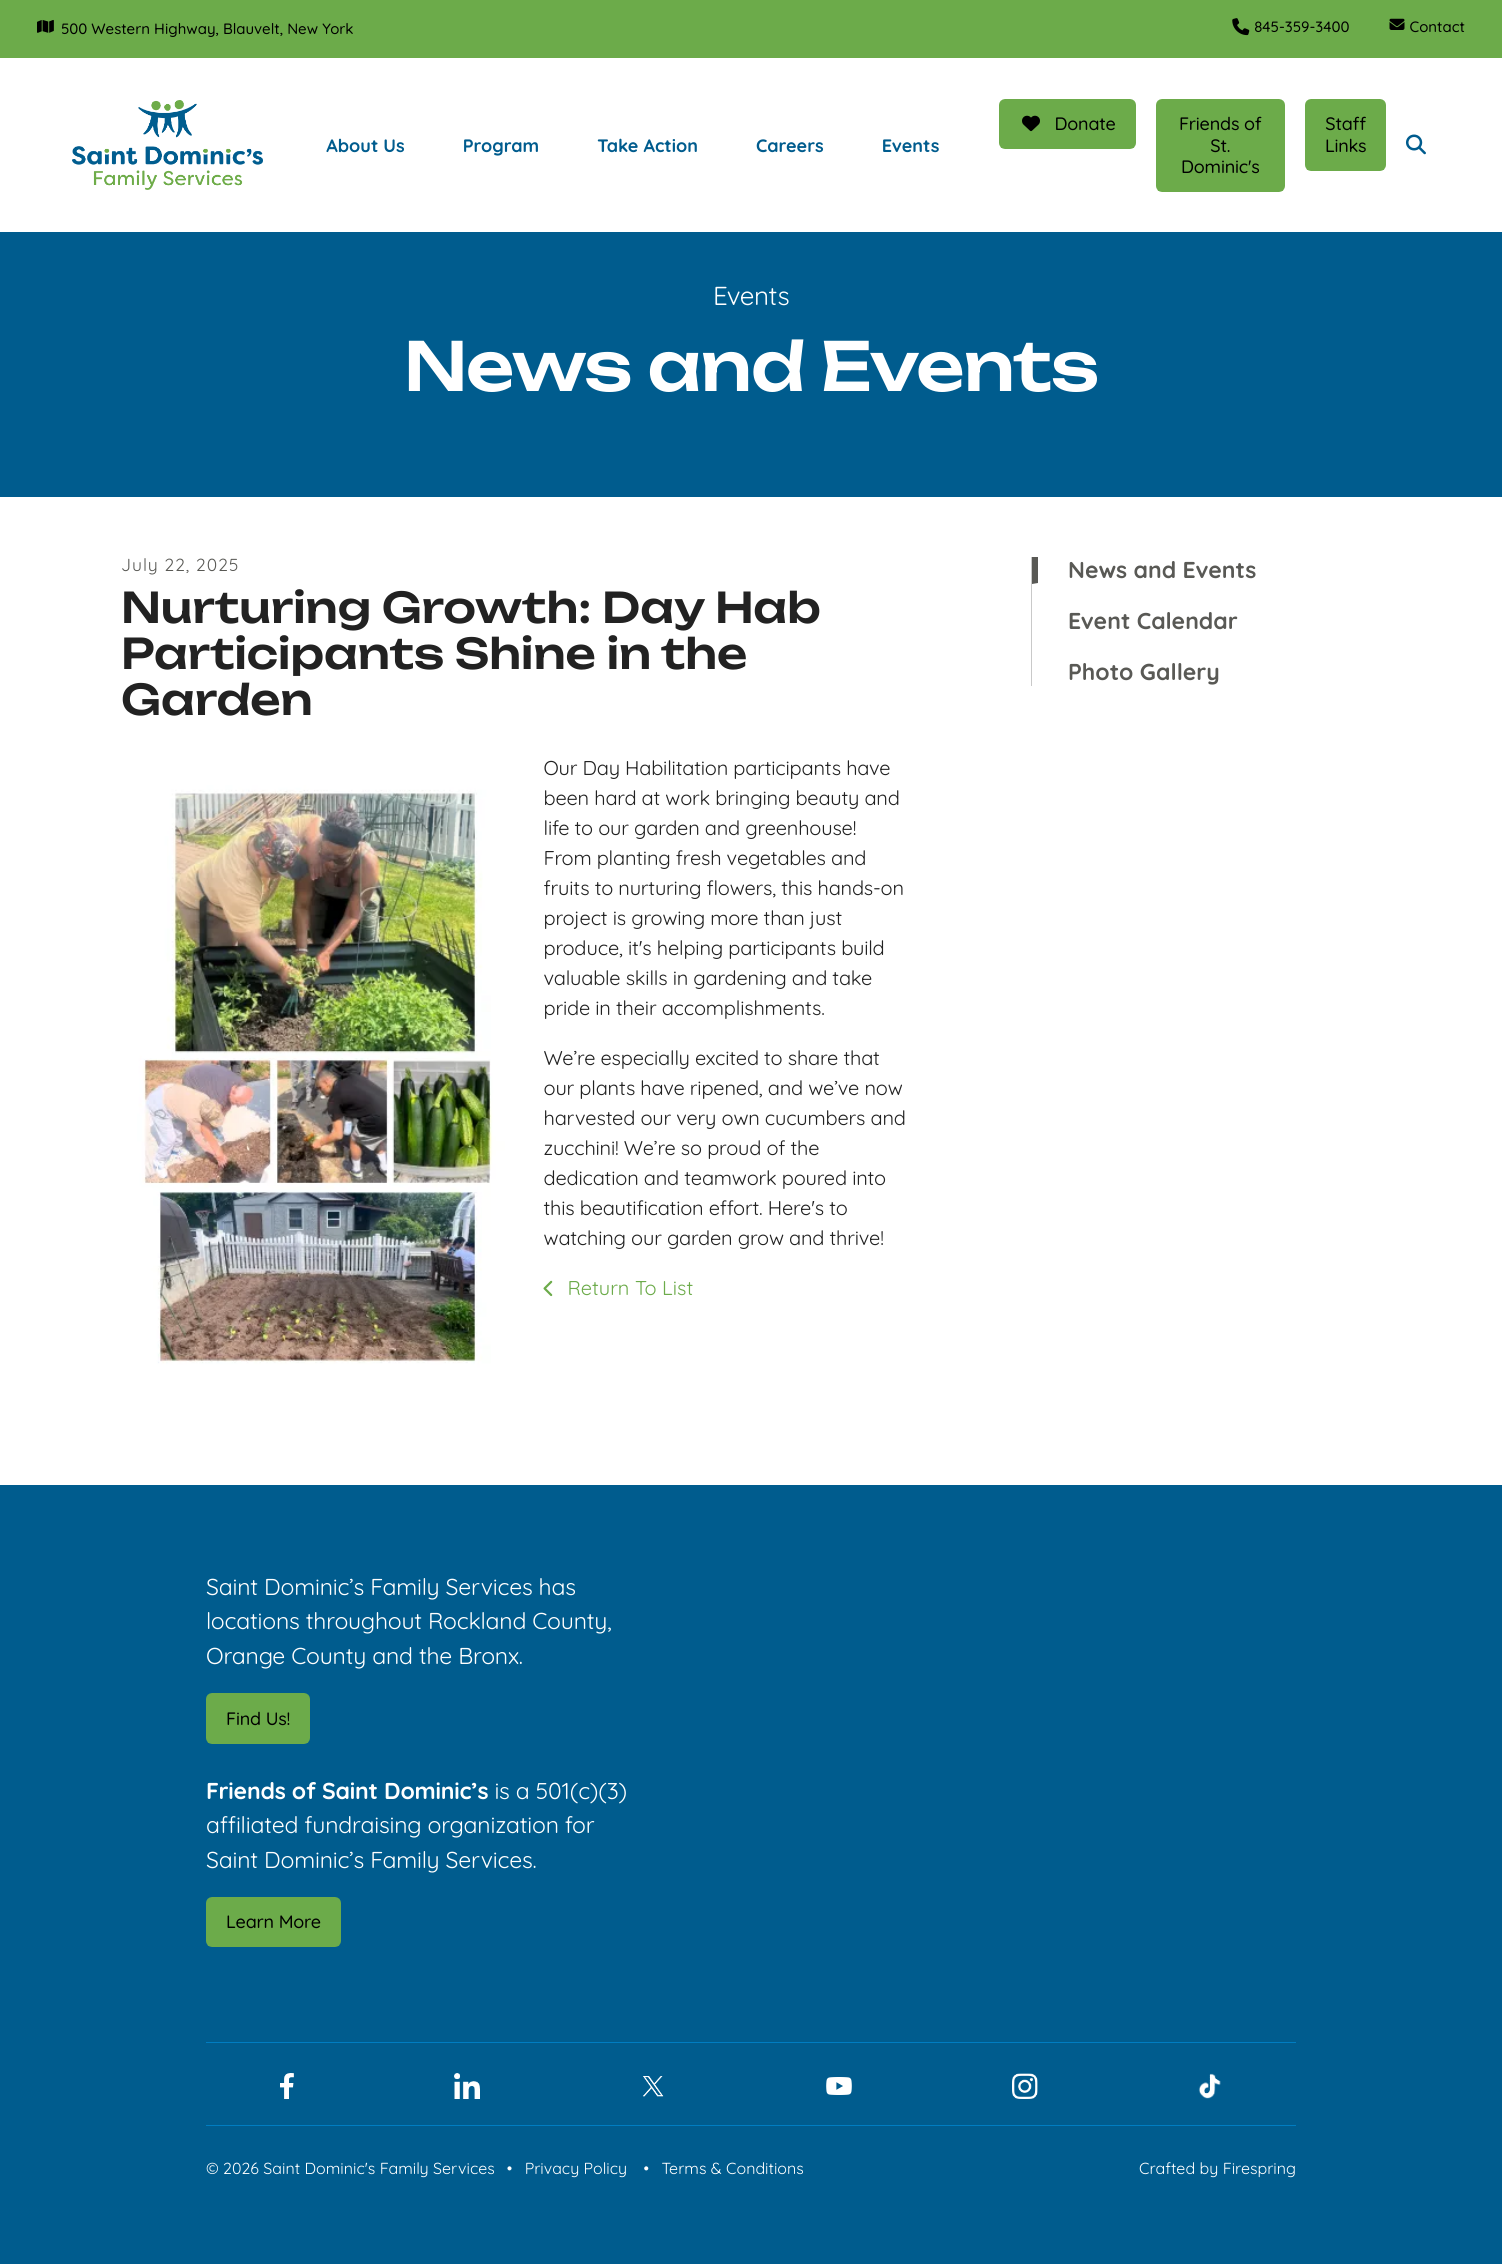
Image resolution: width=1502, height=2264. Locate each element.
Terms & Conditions (732, 2167)
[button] (1415, 144)
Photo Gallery (1144, 671)
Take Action (646, 144)
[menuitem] (385, 144)
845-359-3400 (1298, 26)
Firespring (1259, 2167)
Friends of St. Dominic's (1219, 144)
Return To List (627, 1286)
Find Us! (258, 1716)
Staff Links (1345, 133)
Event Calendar (1153, 620)
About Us (364, 144)
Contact (1435, 26)
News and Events (1162, 569)
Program (500, 144)
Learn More (273, 1920)
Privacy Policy (576, 2167)
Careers (789, 144)
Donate (1067, 122)
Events (910, 144)
